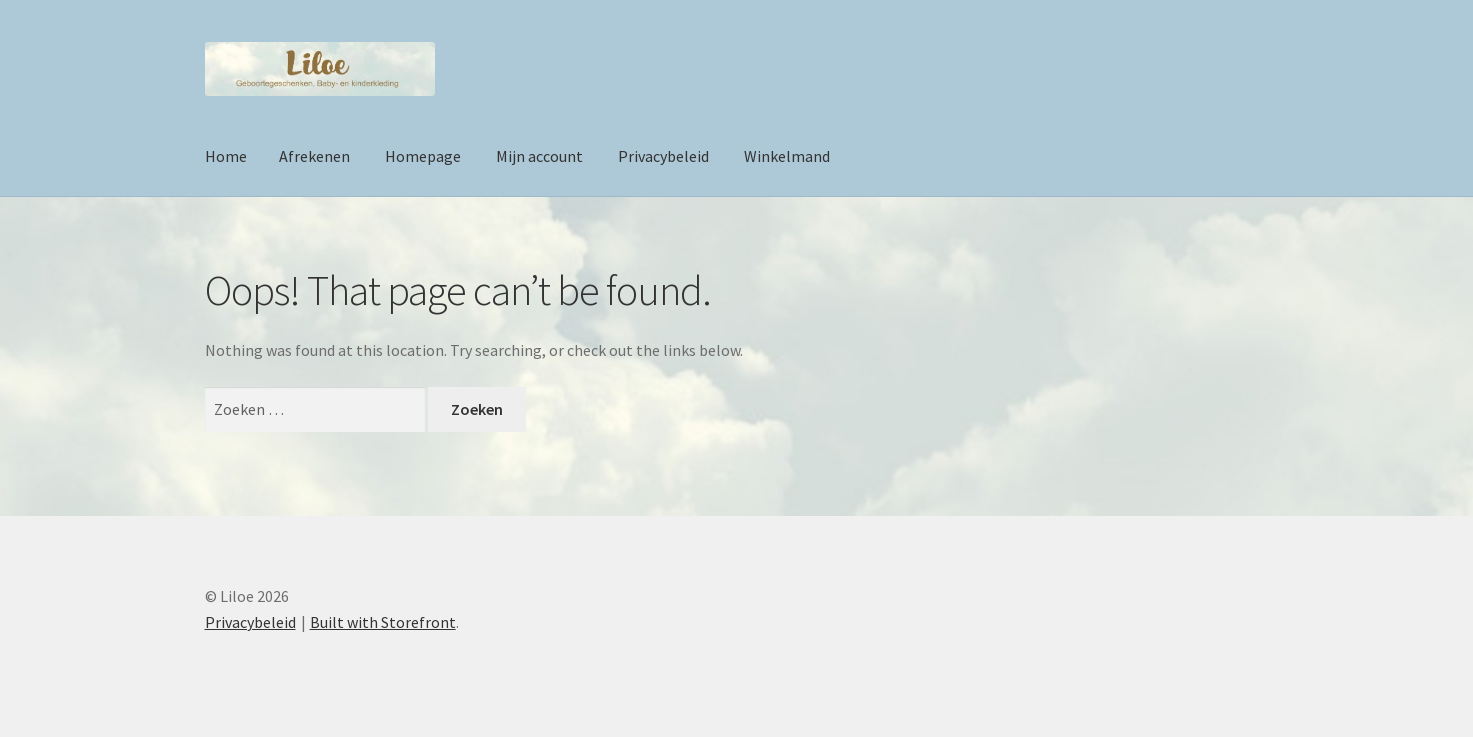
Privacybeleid (663, 156)
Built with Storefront (383, 622)
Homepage (423, 156)
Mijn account (539, 156)
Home (226, 156)
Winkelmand (787, 156)
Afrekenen (314, 156)
